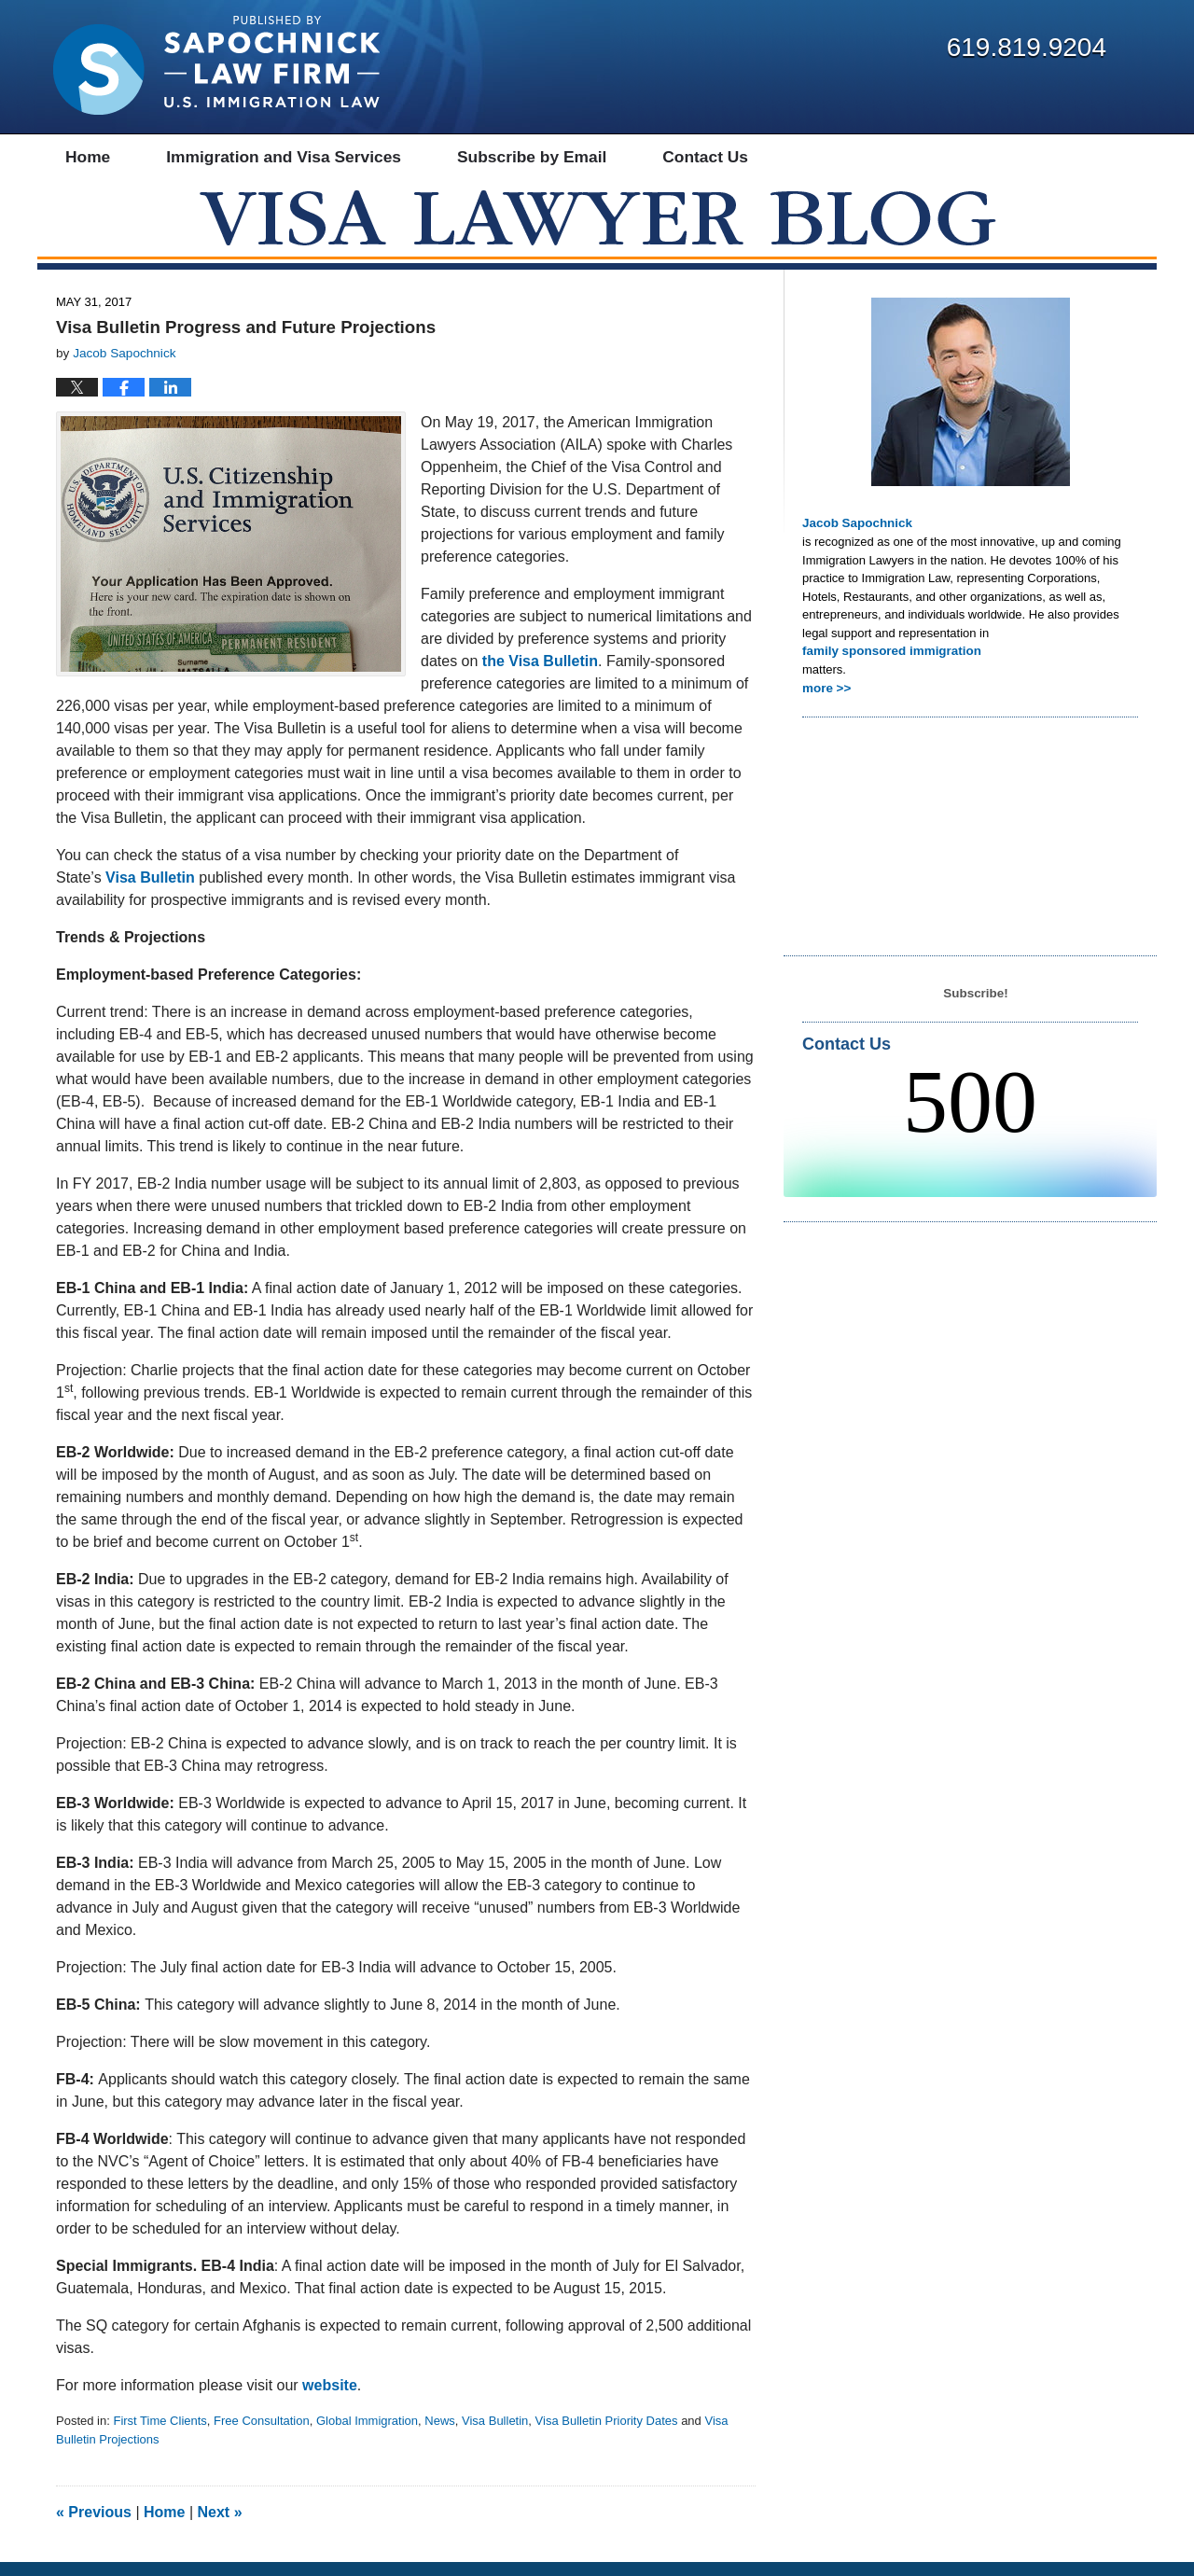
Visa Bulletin (495, 2435)
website (329, 2399)
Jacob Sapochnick (855, 537)
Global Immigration (367, 2435)
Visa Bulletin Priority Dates (606, 2435)
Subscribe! (975, 1005)
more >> (826, 700)
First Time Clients (159, 2435)
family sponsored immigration (889, 664)
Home (164, 2526)
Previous (94, 2526)
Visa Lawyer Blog (216, 65)
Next (220, 2526)
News (439, 2435)
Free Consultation (262, 2435)
